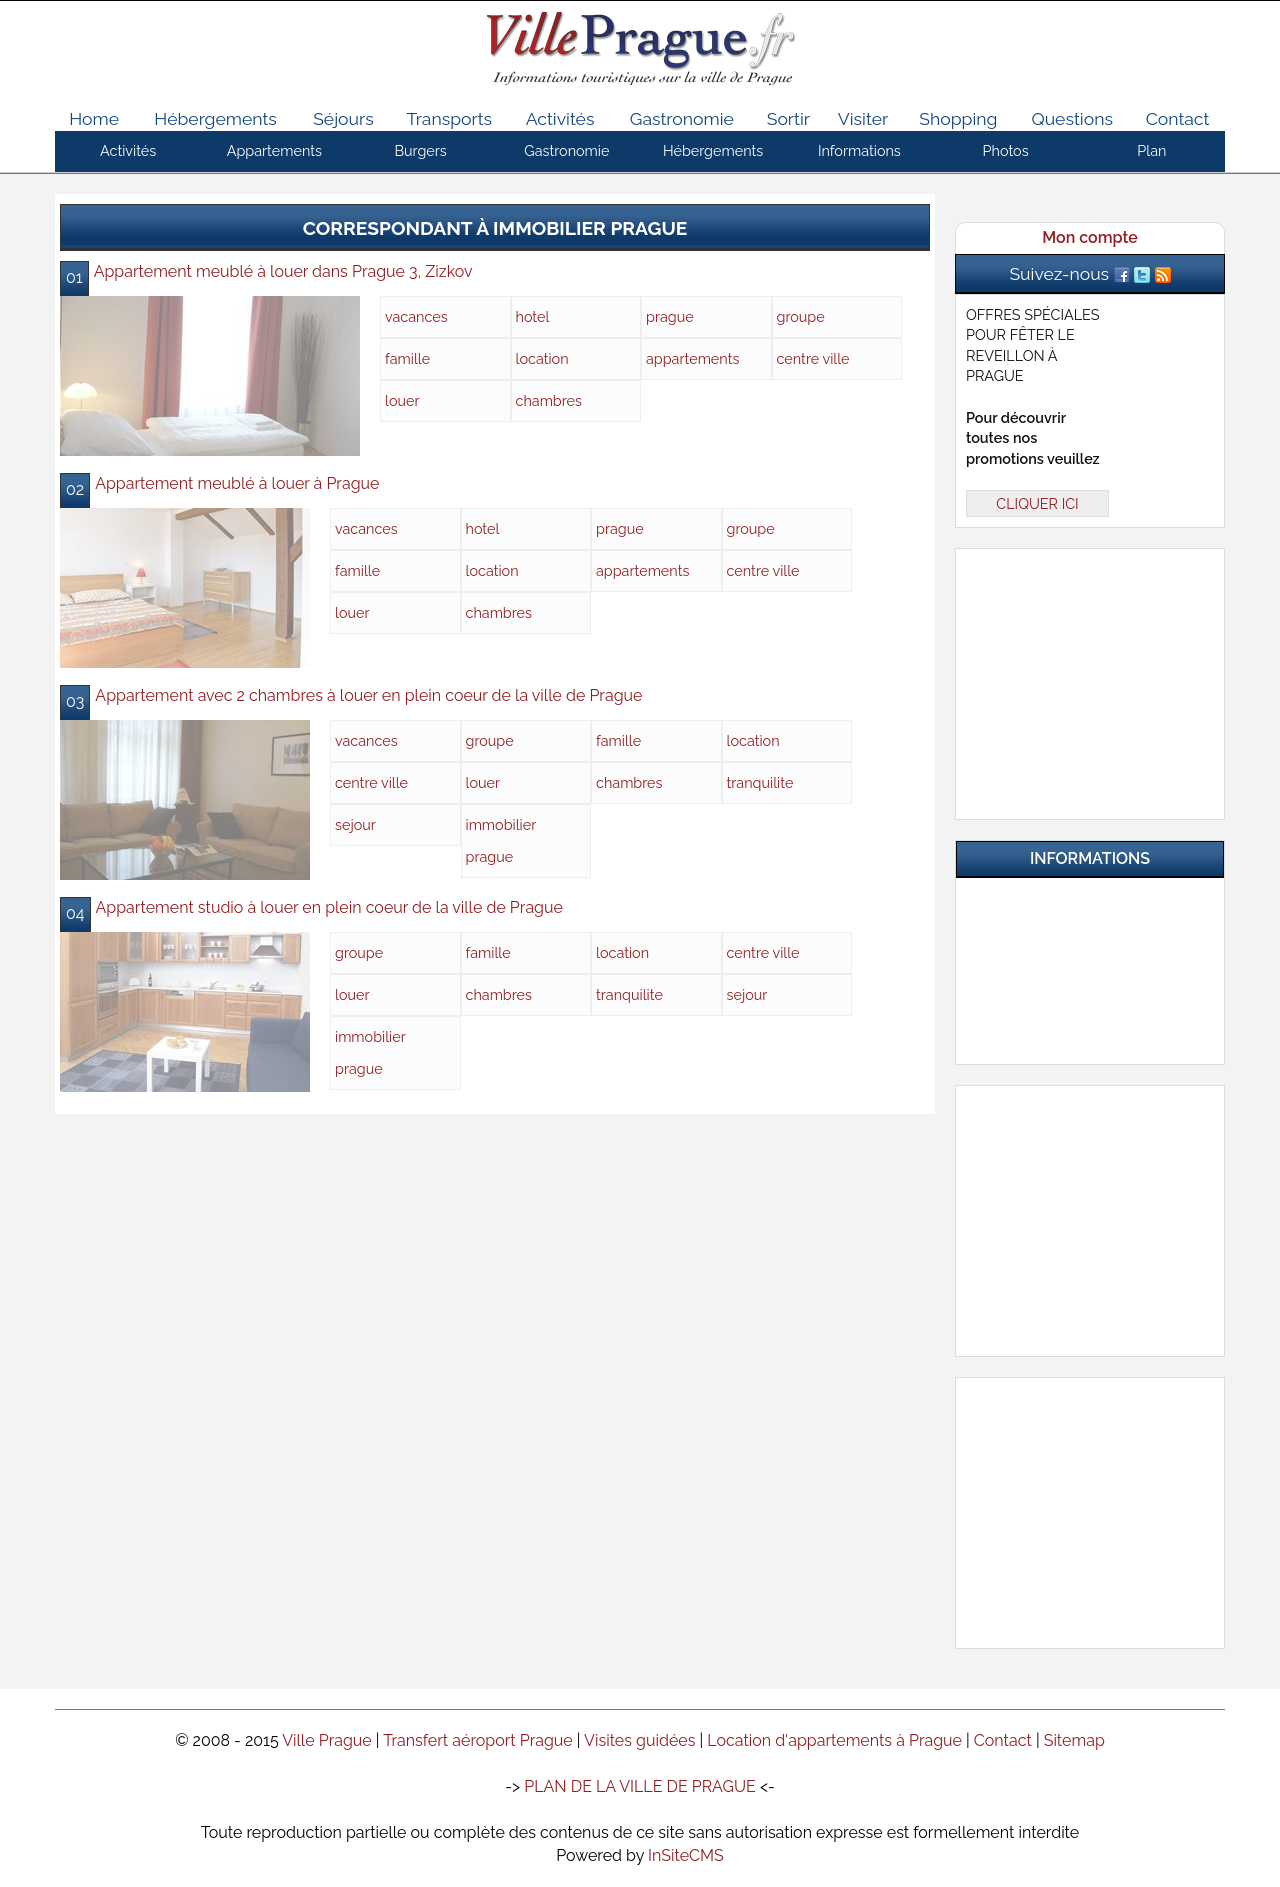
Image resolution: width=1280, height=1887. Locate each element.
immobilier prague (501, 840)
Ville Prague (327, 1740)
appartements (692, 358)
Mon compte (1089, 237)
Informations (859, 150)
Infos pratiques (1102, 913)
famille (407, 358)
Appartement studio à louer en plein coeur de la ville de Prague (329, 907)
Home (94, 118)
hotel (533, 316)
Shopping (958, 118)
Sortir (788, 118)
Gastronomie (682, 118)
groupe (801, 316)
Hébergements (215, 118)
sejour (355, 824)
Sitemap (1074, 1740)
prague (670, 316)
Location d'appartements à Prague (834, 1740)
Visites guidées (639, 1740)
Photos (1006, 150)
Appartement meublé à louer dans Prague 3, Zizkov (283, 271)
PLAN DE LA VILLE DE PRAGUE (640, 1786)
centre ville (813, 358)
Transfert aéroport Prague (478, 1740)
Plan (1151, 150)
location (542, 358)
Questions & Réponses (1102, 952)
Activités (560, 118)
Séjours (343, 118)
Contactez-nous (1102, 1030)
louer (402, 400)
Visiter (863, 118)
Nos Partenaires (1102, 991)
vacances (416, 316)
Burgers (420, 150)
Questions (1071, 118)
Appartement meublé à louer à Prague (237, 483)
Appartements (274, 150)
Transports (450, 118)
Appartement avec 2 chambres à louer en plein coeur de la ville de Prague (368, 695)
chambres (549, 400)
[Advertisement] (1090, 680)
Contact (1178, 118)
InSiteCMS (686, 1855)
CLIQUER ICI (1037, 503)
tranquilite (760, 782)
